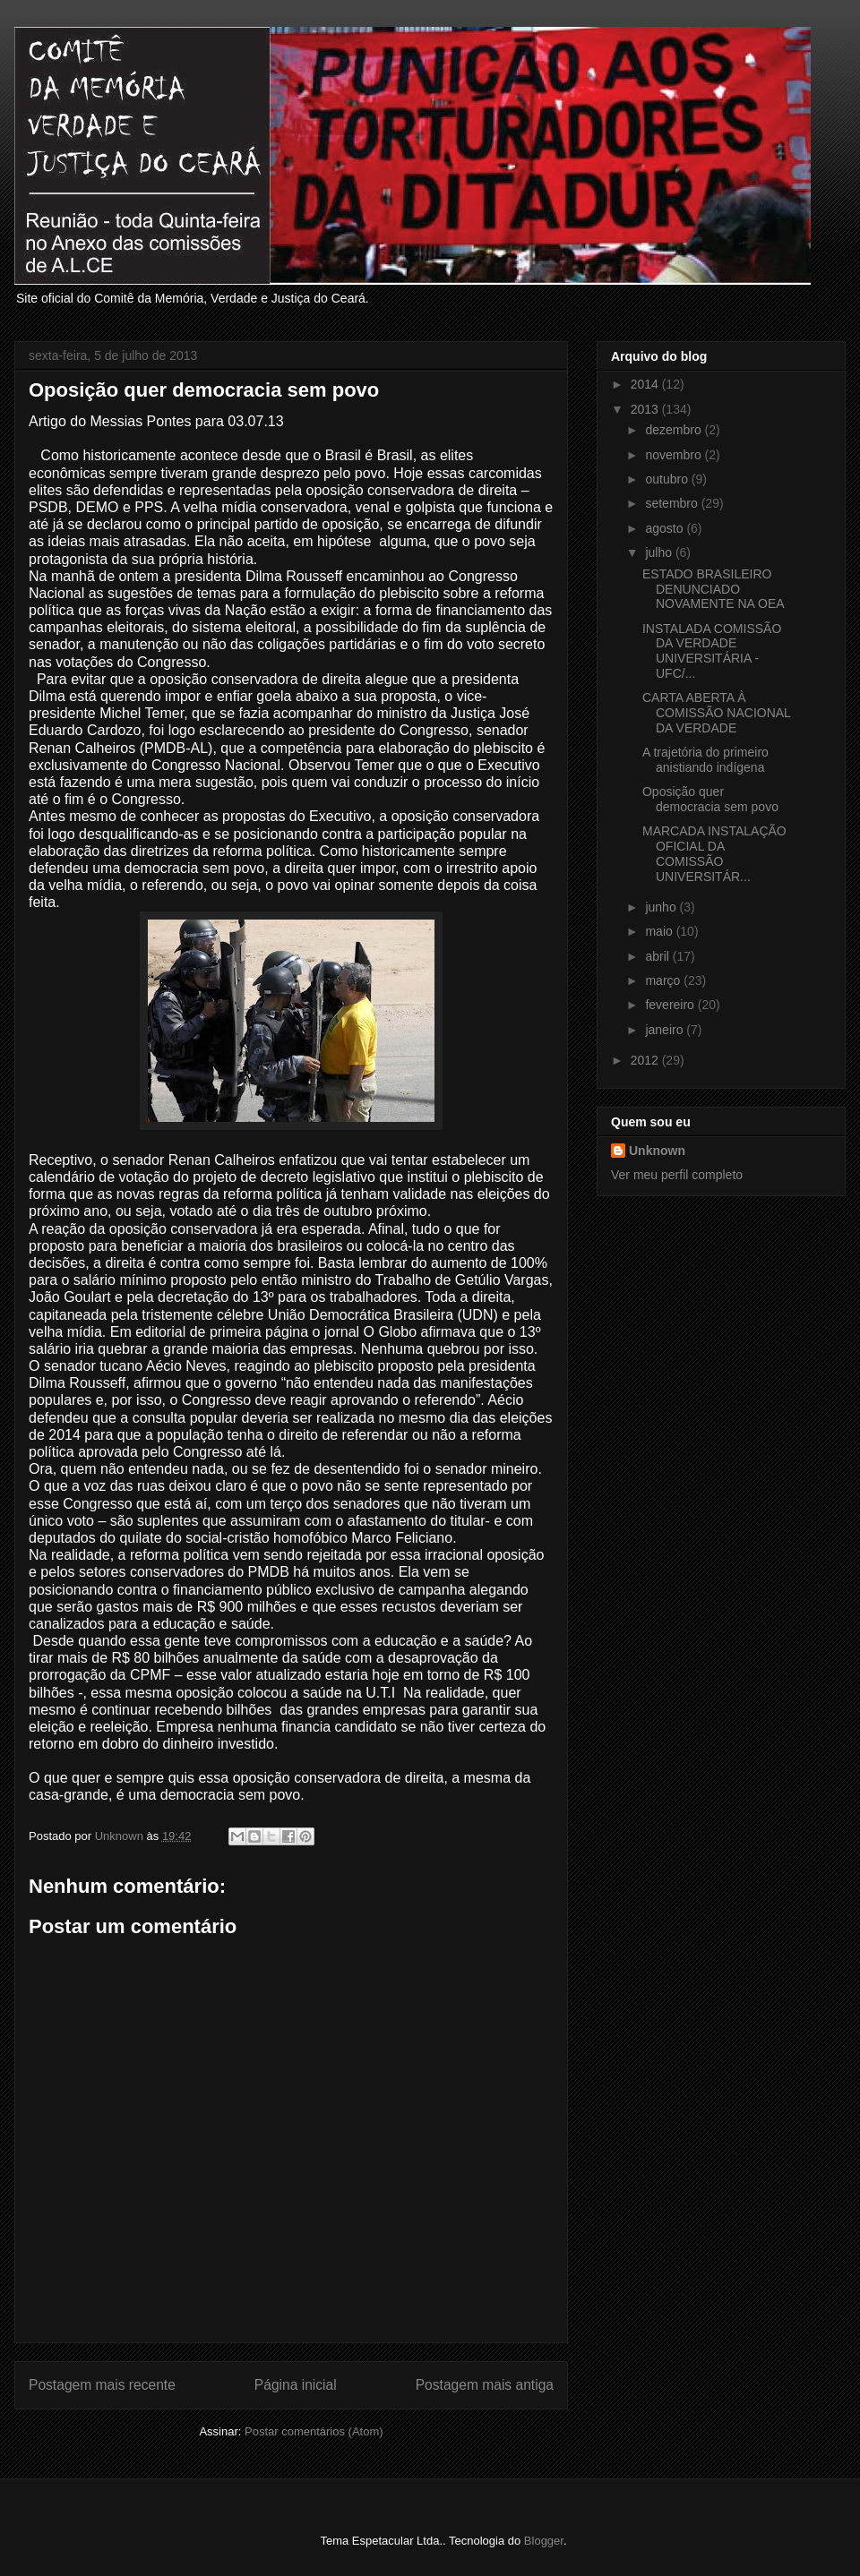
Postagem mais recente (102, 2384)
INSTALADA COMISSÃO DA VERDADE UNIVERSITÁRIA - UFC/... (711, 650)
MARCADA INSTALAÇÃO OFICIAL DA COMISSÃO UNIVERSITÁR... (714, 853)
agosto (665, 528)
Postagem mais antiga (485, 2384)
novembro (674, 455)
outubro (668, 479)
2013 (646, 409)
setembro (673, 503)
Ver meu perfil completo (677, 1175)
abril (658, 956)
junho (662, 907)
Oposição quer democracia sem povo (710, 799)
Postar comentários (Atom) (314, 2431)
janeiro (665, 1030)
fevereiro (671, 1004)
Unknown (657, 1150)
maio (660, 931)
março (664, 980)
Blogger (543, 2540)
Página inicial (295, 2384)
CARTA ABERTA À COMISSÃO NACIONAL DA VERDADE (716, 712)
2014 (646, 384)
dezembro (674, 430)
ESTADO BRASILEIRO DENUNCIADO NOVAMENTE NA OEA (713, 589)
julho (660, 552)
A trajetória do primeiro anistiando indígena (705, 760)
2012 (646, 1060)
